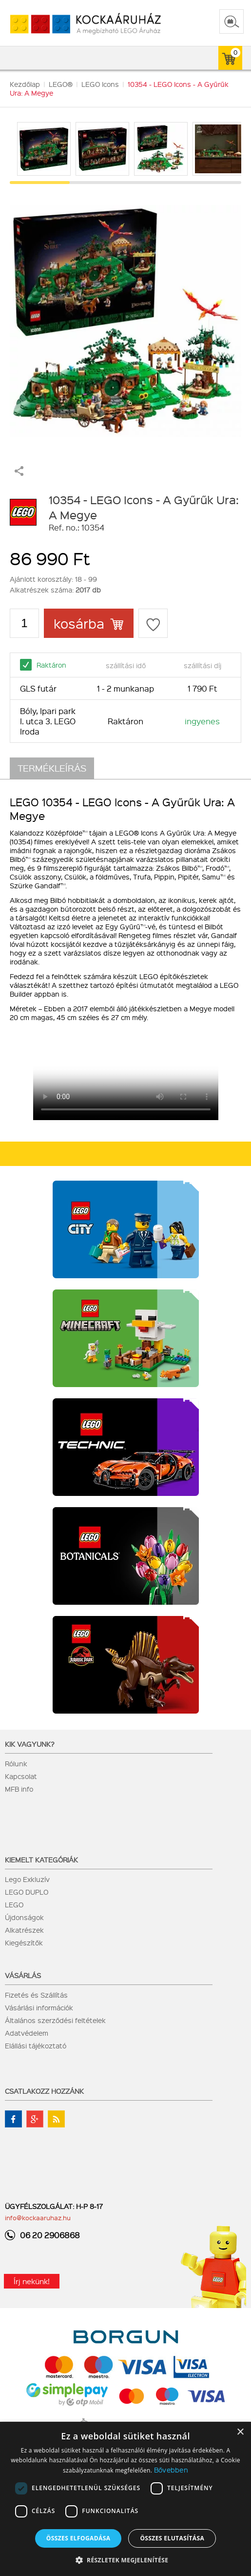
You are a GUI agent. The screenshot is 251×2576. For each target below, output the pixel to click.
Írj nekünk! (32, 2281)
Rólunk (16, 1763)
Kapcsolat (21, 1776)
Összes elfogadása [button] (78, 2538)
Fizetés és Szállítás (36, 1995)
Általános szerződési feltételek (55, 2020)
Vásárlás (23, 1975)
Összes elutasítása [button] (172, 2538)
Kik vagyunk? (30, 1743)
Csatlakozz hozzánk (44, 2090)
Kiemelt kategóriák (41, 1859)
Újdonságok (24, 1917)
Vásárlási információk (39, 2007)
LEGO (14, 1904)
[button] (126, 2559)
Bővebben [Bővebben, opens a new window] (171, 2469)
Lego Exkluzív (27, 1879)
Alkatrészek (24, 1930)
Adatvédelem (26, 2033)
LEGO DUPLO (26, 1892)
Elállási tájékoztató (35, 2045)
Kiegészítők (24, 1942)
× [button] (240, 2432)
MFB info (19, 1789)
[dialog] (125, 2499)
